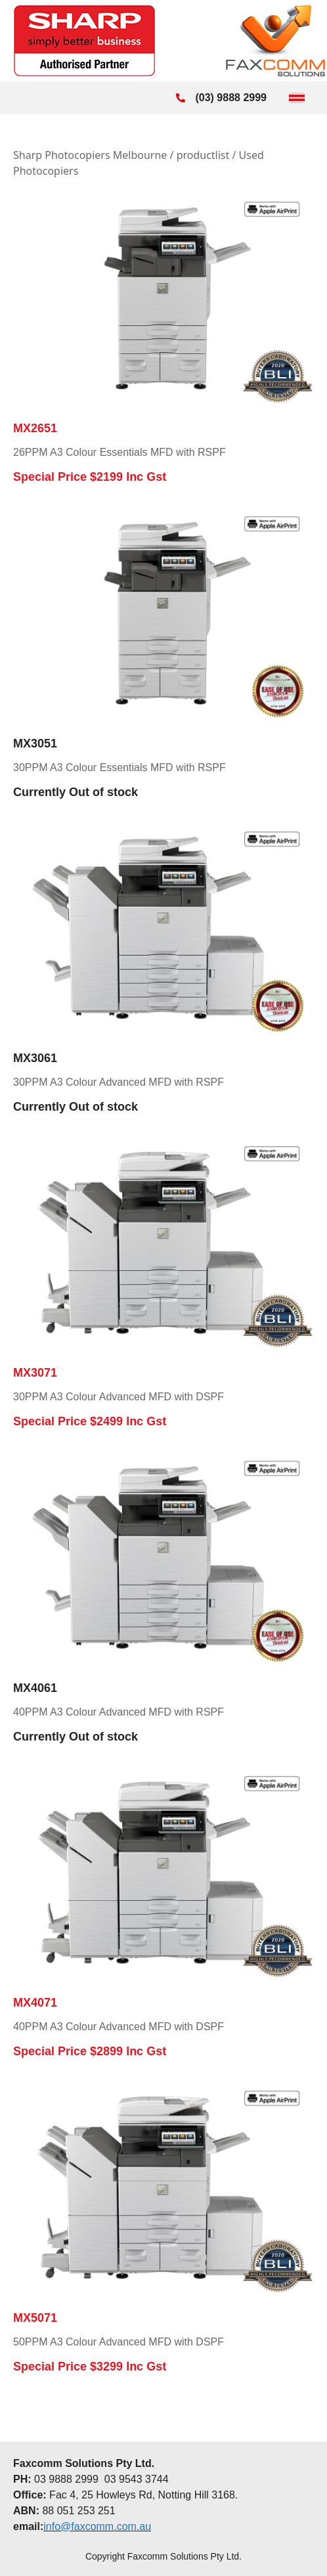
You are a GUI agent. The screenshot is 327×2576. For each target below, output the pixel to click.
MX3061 (35, 1058)
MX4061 (35, 1688)
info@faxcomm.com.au (97, 2526)
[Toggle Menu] (297, 97)
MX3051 (35, 743)
